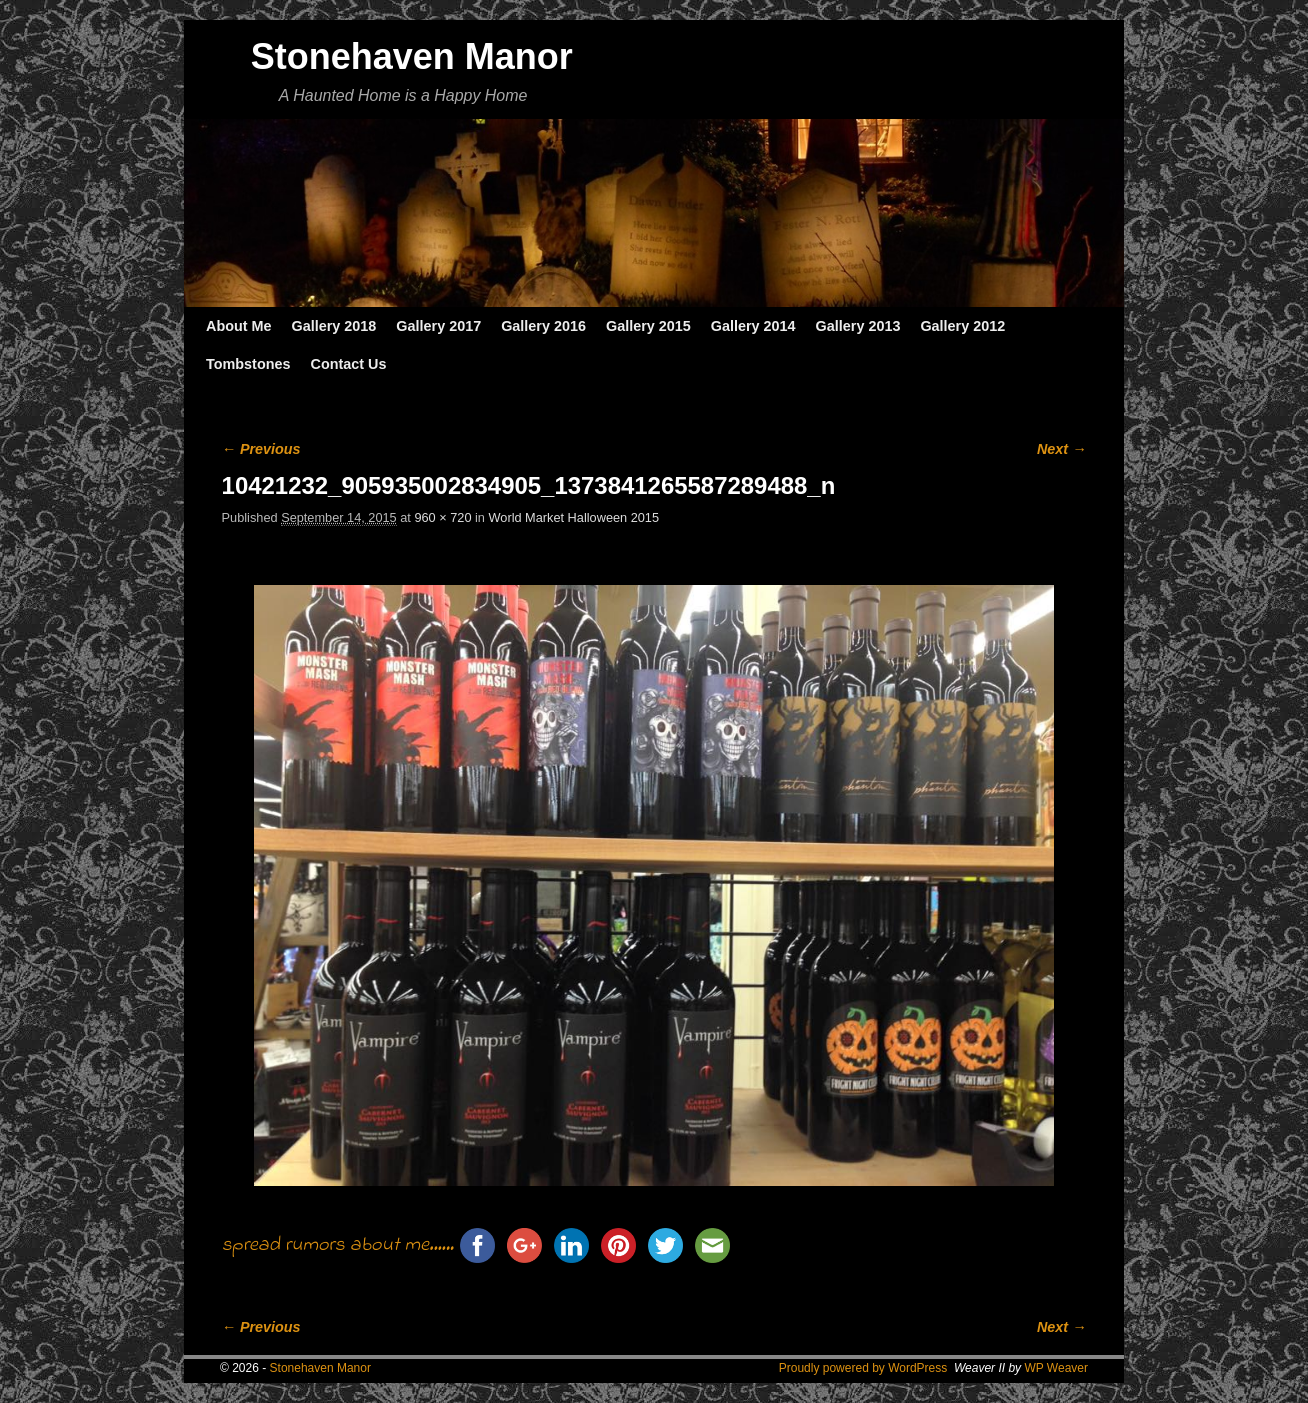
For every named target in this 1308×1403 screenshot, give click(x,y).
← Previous (261, 449)
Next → (1061, 449)
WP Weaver (1056, 1368)
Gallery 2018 (334, 326)
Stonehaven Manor (412, 56)
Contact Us (348, 364)
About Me (239, 326)
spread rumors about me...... (338, 1245)
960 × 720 (442, 517)
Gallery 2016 (543, 326)
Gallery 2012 (962, 326)
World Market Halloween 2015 (574, 517)
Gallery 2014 (753, 326)
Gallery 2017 (438, 326)
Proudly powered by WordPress (863, 1368)
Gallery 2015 (648, 326)
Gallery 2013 (858, 326)
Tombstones (248, 364)
